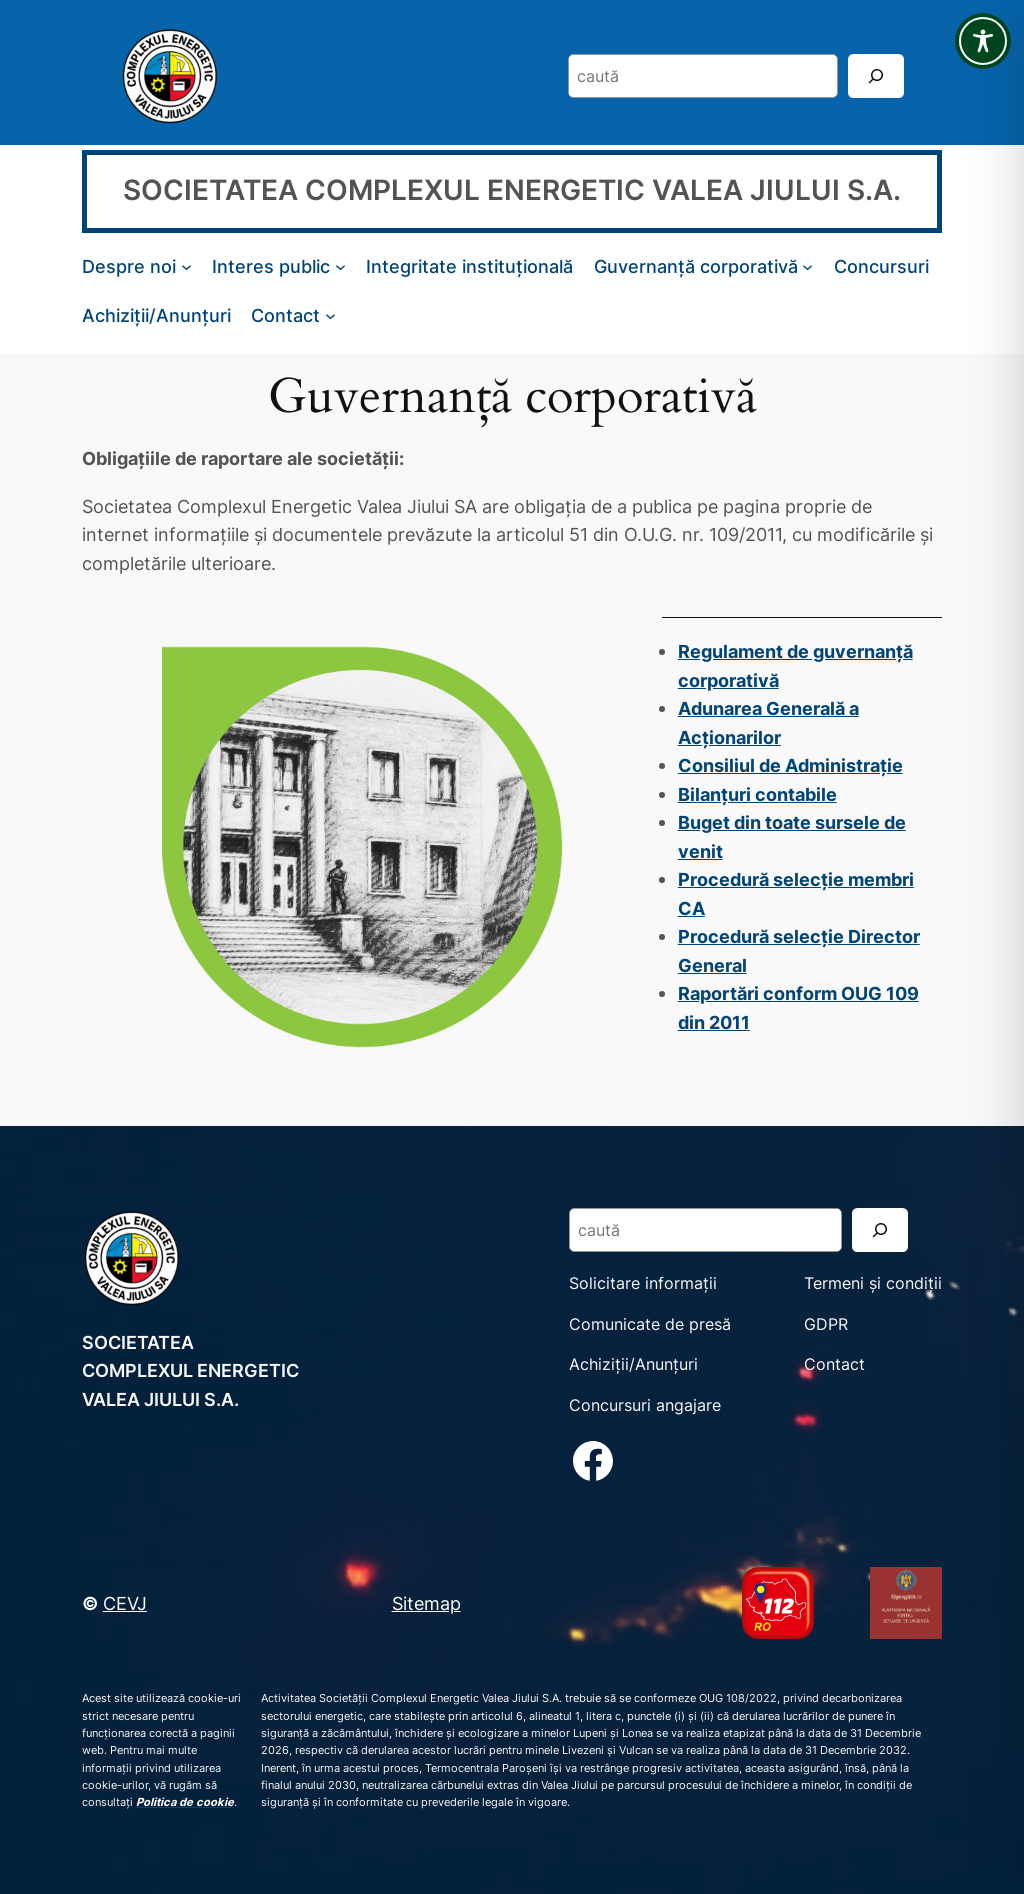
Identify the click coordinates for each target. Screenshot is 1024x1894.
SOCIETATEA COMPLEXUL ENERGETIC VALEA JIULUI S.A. (512, 190)
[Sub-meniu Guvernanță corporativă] (807, 266)
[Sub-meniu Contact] (330, 315)
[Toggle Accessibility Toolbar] (983, 41)
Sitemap (426, 1603)
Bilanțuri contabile (757, 794)
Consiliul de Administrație (790, 765)
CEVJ (125, 1603)
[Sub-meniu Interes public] (340, 266)
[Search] (876, 75)
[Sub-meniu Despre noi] (186, 266)
